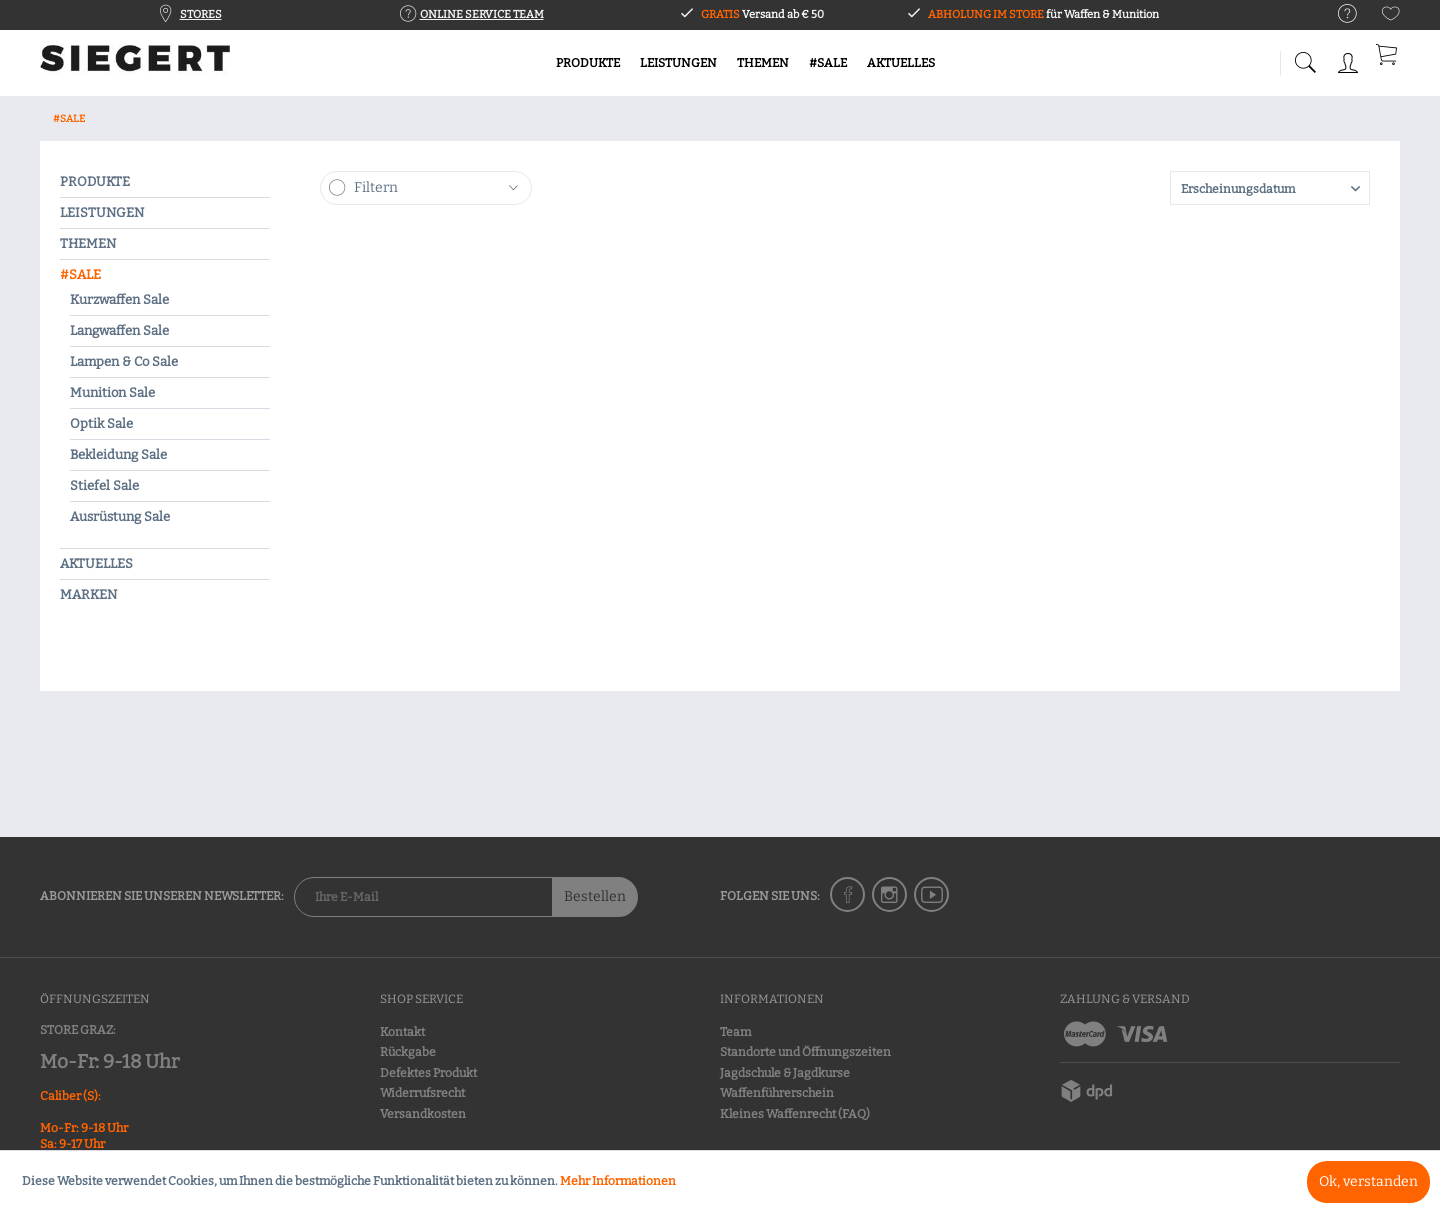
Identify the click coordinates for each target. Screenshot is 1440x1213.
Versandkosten (423, 1114)
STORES (201, 14)
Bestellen (595, 896)
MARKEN (88, 594)
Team (735, 1032)
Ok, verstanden (1368, 1181)
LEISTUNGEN (102, 212)
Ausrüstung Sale (120, 516)
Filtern (376, 187)
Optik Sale (101, 423)
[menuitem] (1337, 14)
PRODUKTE (95, 181)
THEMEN (88, 243)
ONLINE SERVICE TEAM (482, 14)
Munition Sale (112, 392)
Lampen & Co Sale (124, 361)
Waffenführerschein (777, 1093)
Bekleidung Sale (118, 454)
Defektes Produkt (428, 1073)
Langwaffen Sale (119, 330)
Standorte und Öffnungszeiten (805, 1052)
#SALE (80, 274)
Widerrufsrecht (422, 1093)
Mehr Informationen (618, 1181)
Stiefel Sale (104, 485)
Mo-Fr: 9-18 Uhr (109, 1061)
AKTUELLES (96, 563)
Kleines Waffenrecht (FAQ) (795, 1114)
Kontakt (402, 1032)
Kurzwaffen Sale (119, 299)
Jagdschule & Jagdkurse (785, 1073)
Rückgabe (408, 1052)
